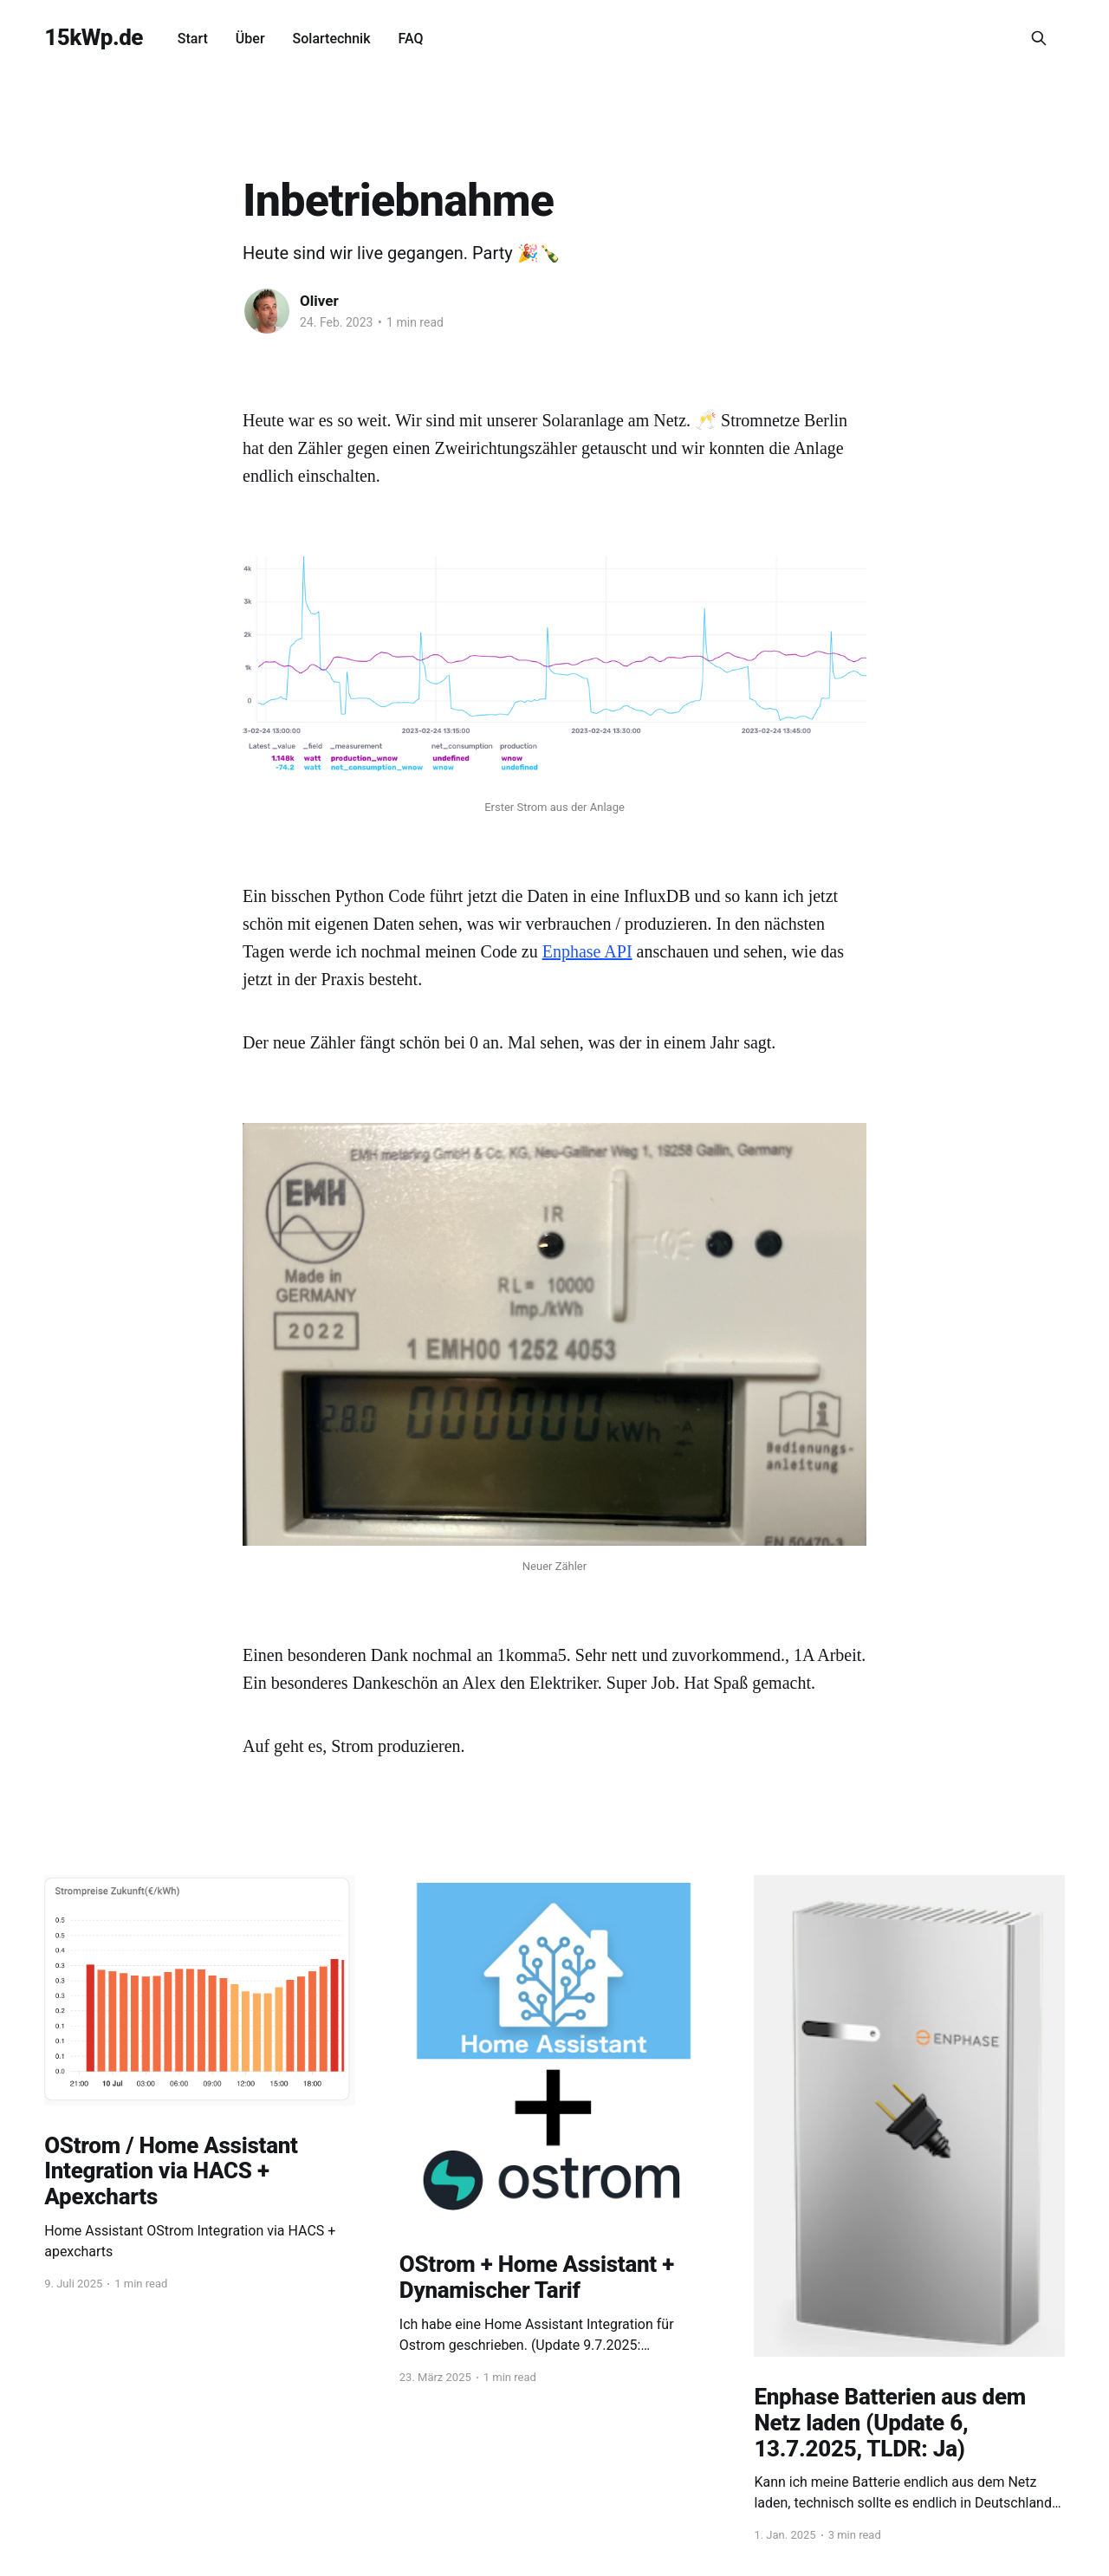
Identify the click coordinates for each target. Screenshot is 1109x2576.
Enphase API (587, 951)
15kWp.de (93, 38)
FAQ (411, 38)
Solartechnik (332, 38)
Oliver (319, 300)
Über (250, 38)
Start (193, 38)
